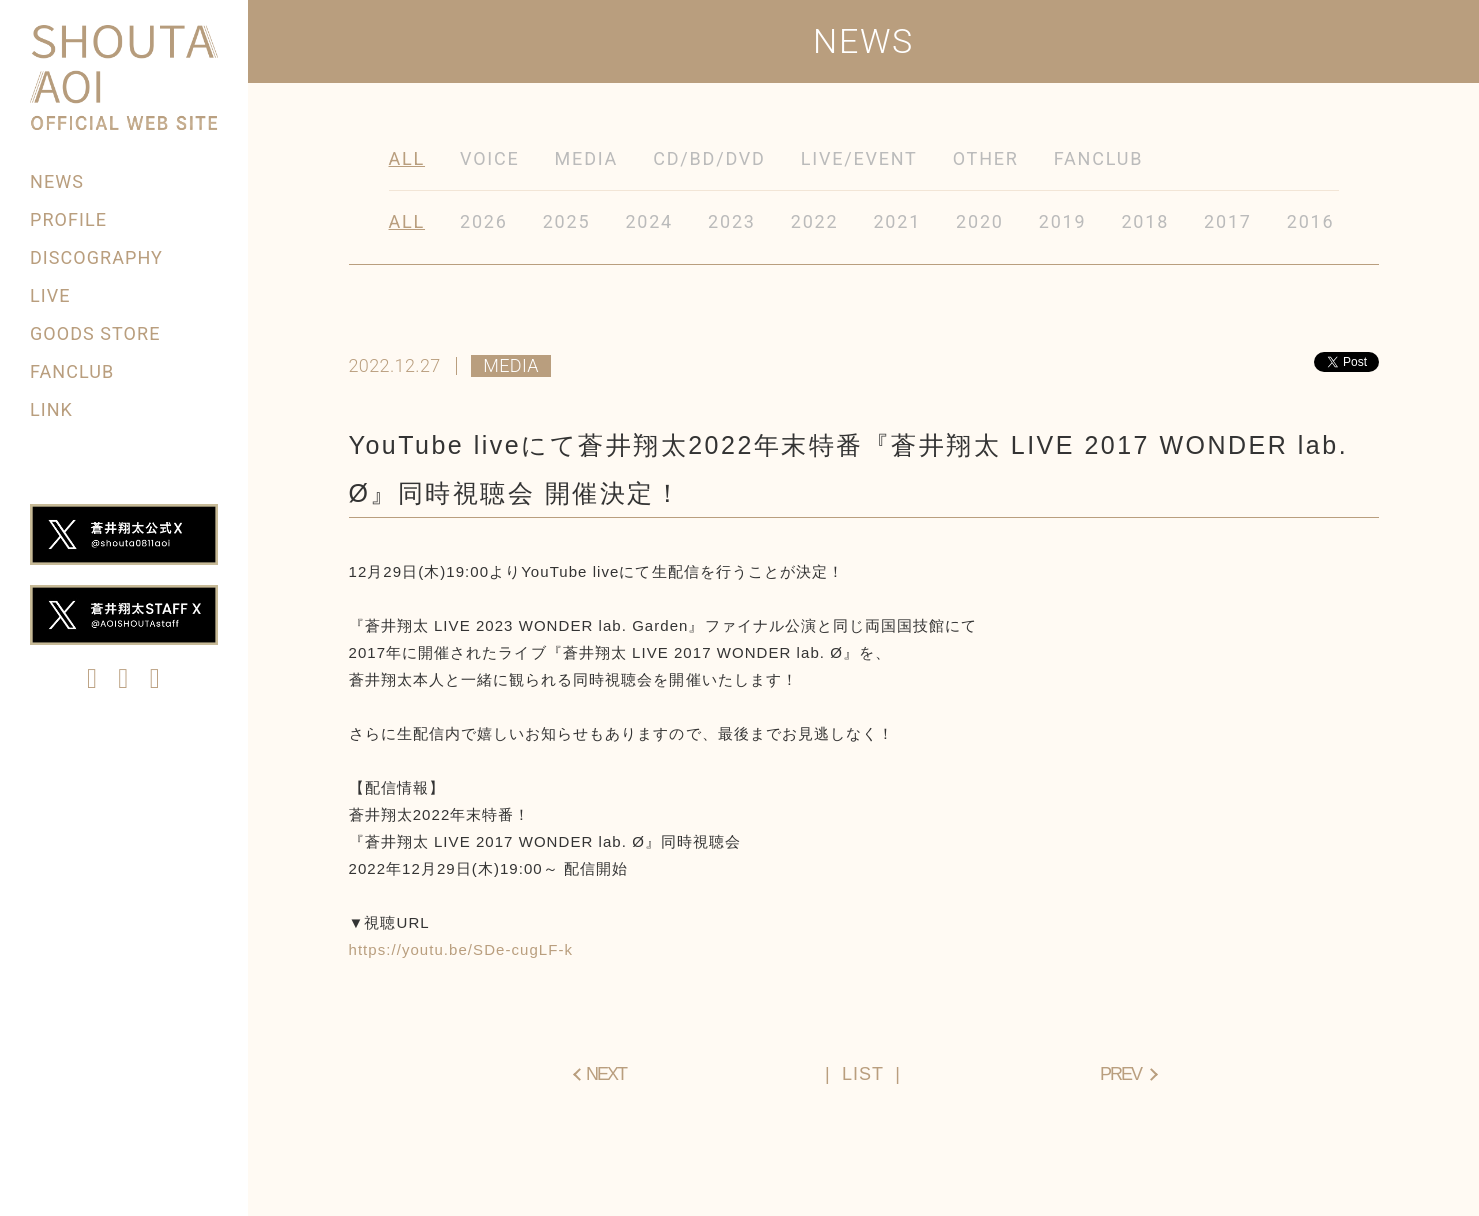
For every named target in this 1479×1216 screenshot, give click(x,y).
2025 (567, 221)
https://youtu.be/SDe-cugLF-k (461, 949)
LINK (51, 409)
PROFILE (68, 219)
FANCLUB (72, 371)
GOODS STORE (95, 333)
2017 (1228, 221)
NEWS (57, 181)
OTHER (986, 158)
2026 (484, 221)
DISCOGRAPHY (96, 257)
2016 (1311, 221)
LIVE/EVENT (859, 158)
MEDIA (587, 158)
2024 (649, 221)
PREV (1120, 1074)
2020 (980, 221)
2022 (815, 221)
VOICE (490, 158)
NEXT (606, 1074)
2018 (1145, 221)
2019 (1063, 221)
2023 (732, 221)
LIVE (50, 295)
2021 (897, 221)
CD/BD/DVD (709, 158)
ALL (407, 158)
